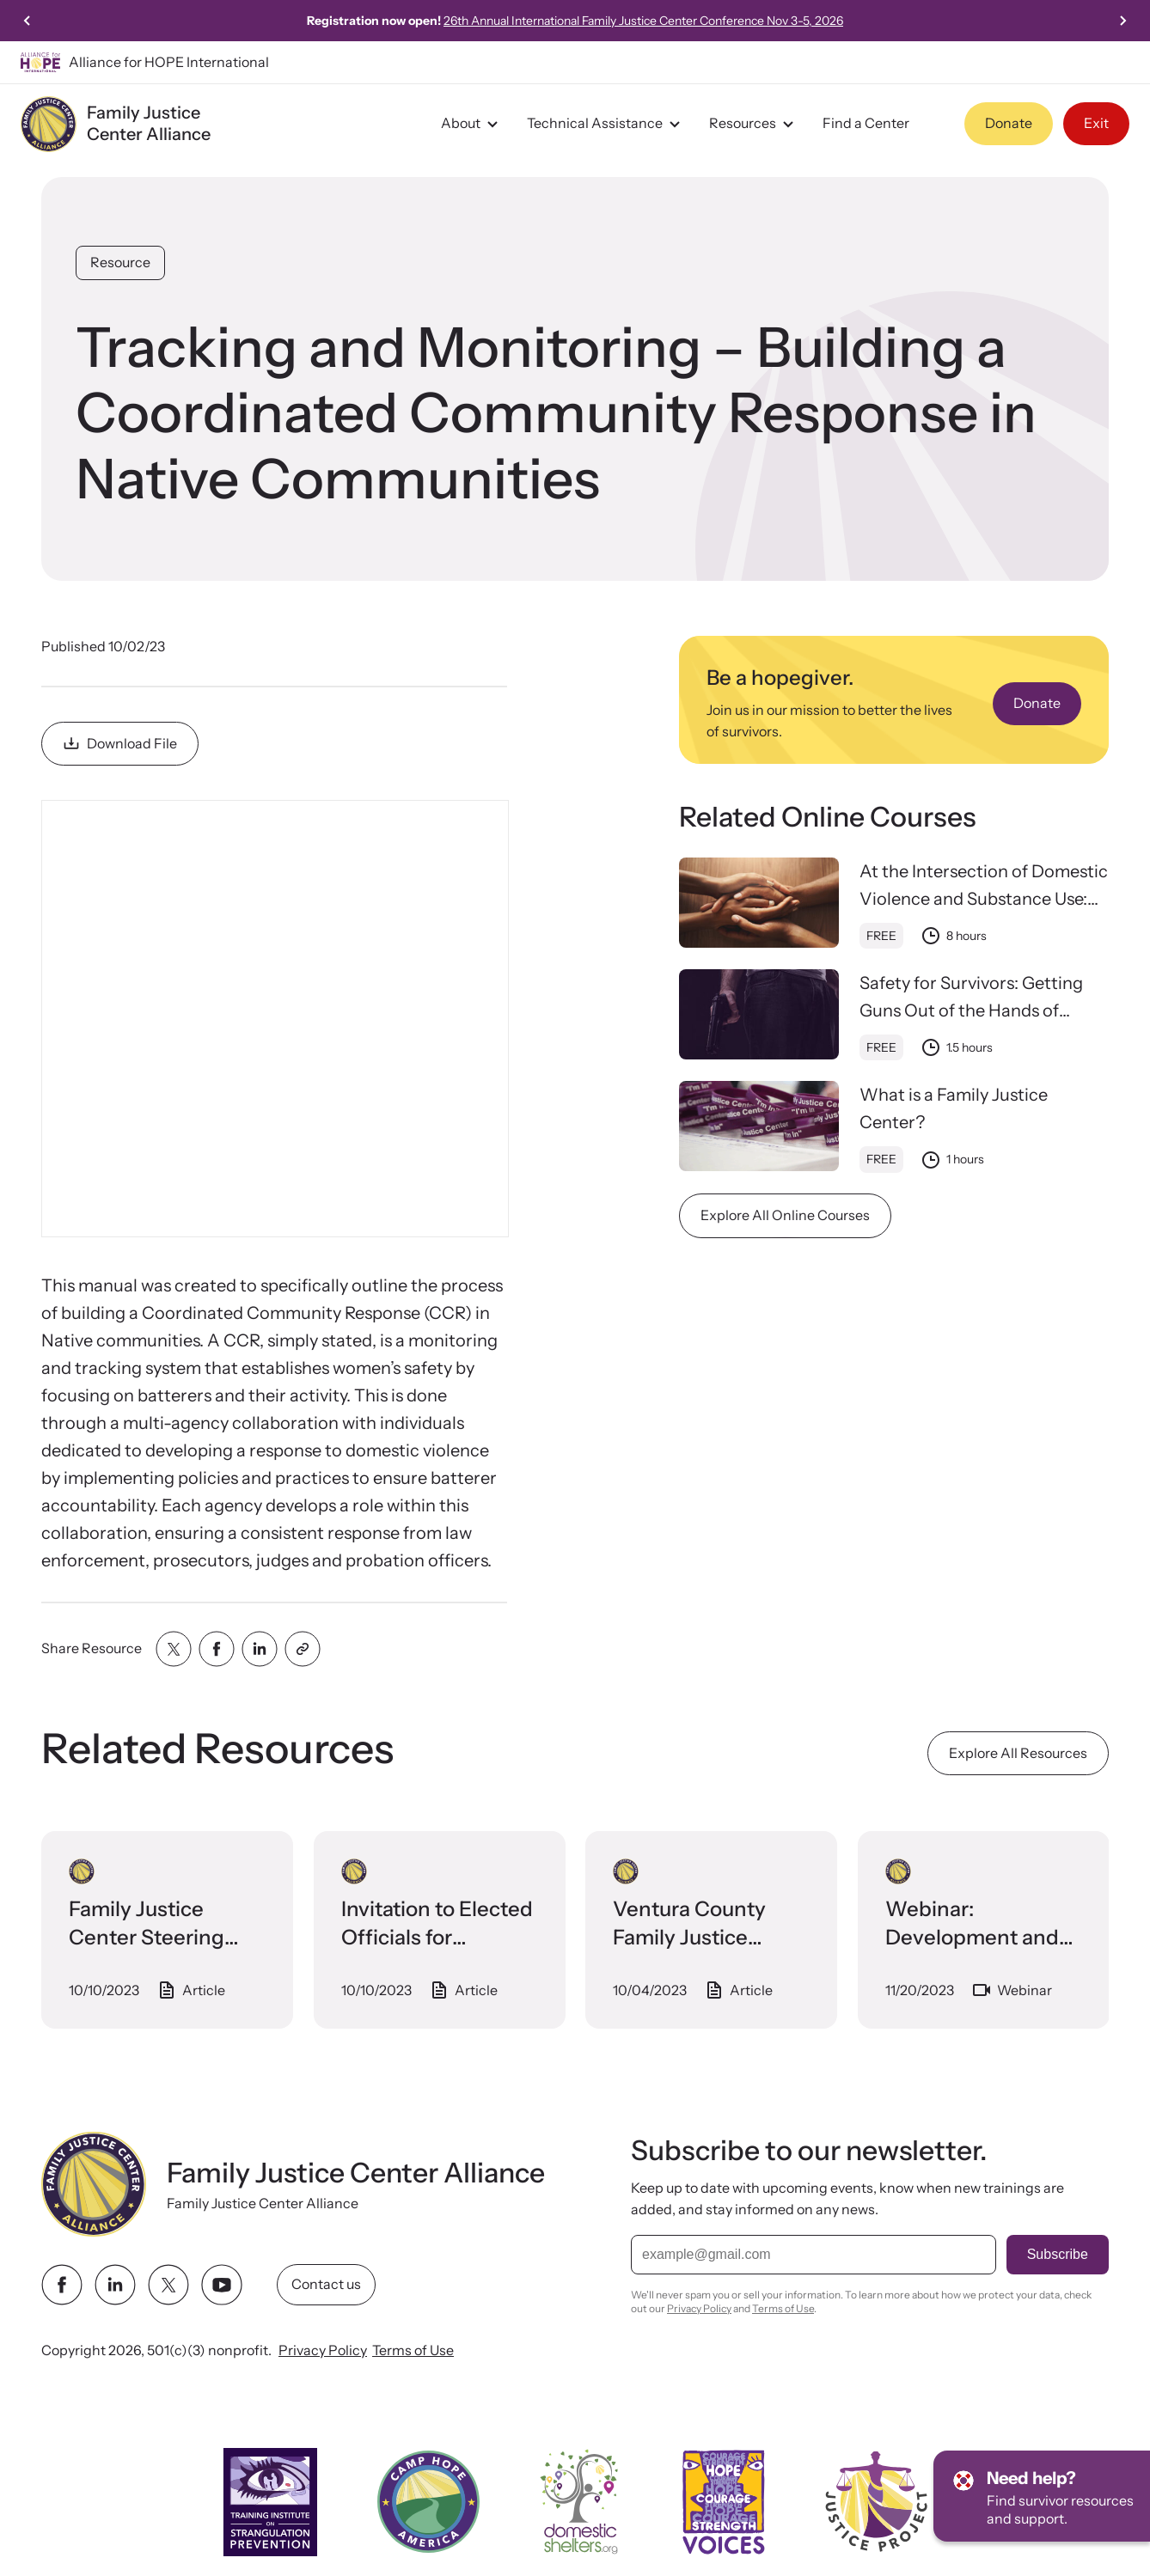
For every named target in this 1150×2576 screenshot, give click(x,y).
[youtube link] (221, 2284)
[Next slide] (1122, 20)
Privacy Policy (322, 2350)
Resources (753, 123)
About (472, 123)
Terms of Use (413, 2350)
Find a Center (866, 122)
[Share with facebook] (217, 1649)
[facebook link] (62, 2284)
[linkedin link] (115, 2284)
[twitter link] (168, 2284)
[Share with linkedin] (260, 1649)
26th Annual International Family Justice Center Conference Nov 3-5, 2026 (643, 20)
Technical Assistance (606, 123)
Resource (120, 262)
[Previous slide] (27, 20)
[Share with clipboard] (302, 1649)
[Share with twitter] (174, 1649)
